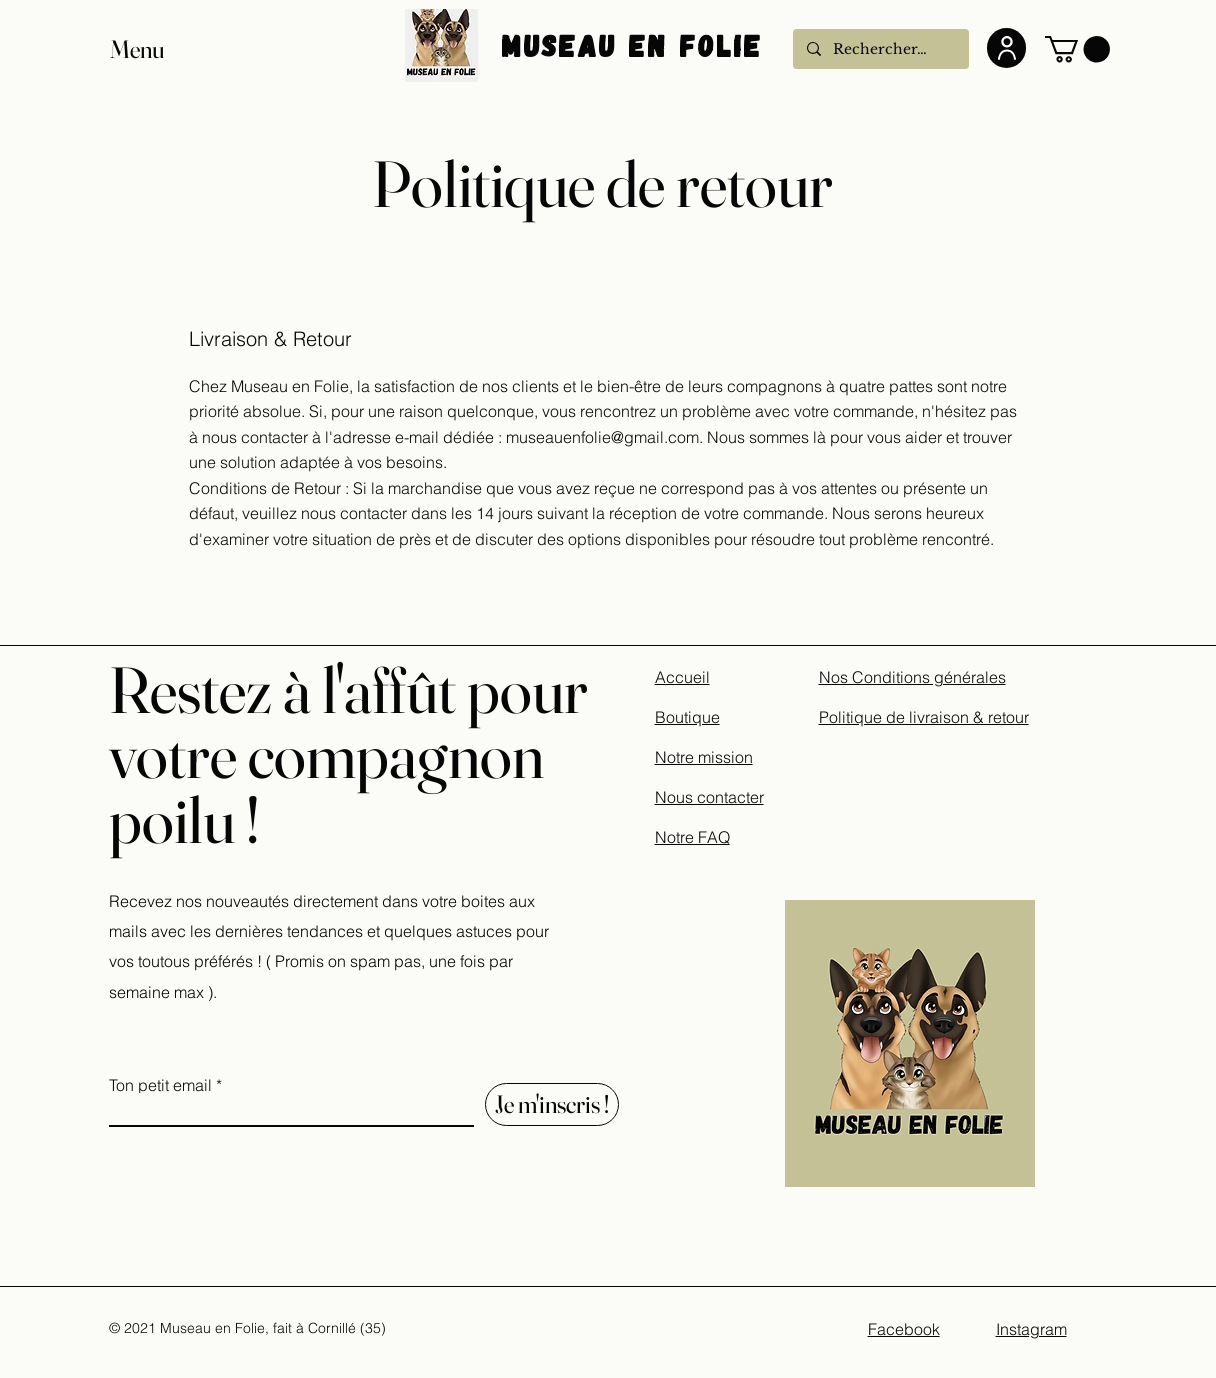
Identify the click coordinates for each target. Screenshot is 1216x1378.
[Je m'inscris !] (552, 1104)
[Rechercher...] (880, 49)
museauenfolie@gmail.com (602, 437)
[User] (1006, 48)
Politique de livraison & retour (924, 717)
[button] (156, 49)
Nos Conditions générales (912, 677)
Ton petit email (160, 1085)
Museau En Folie (638, 45)
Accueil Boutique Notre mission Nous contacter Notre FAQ (709, 757)
